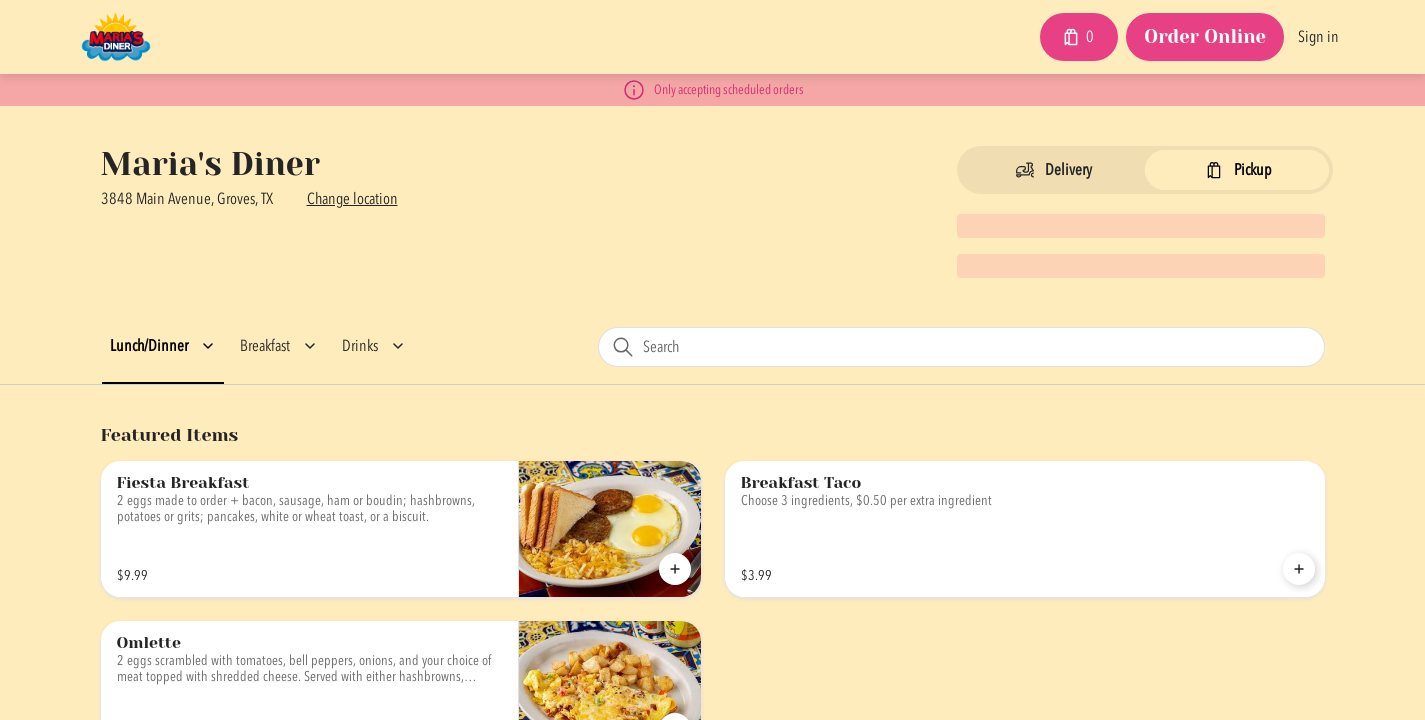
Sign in (1318, 37)
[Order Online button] (1205, 38)
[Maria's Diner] (116, 37)
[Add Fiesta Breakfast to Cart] (675, 569)
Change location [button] (352, 199)
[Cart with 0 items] (1079, 37)
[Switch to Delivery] (1053, 170)
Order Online (1205, 36)
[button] (165, 346)
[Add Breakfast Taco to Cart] (1299, 569)
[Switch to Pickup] (1237, 170)
